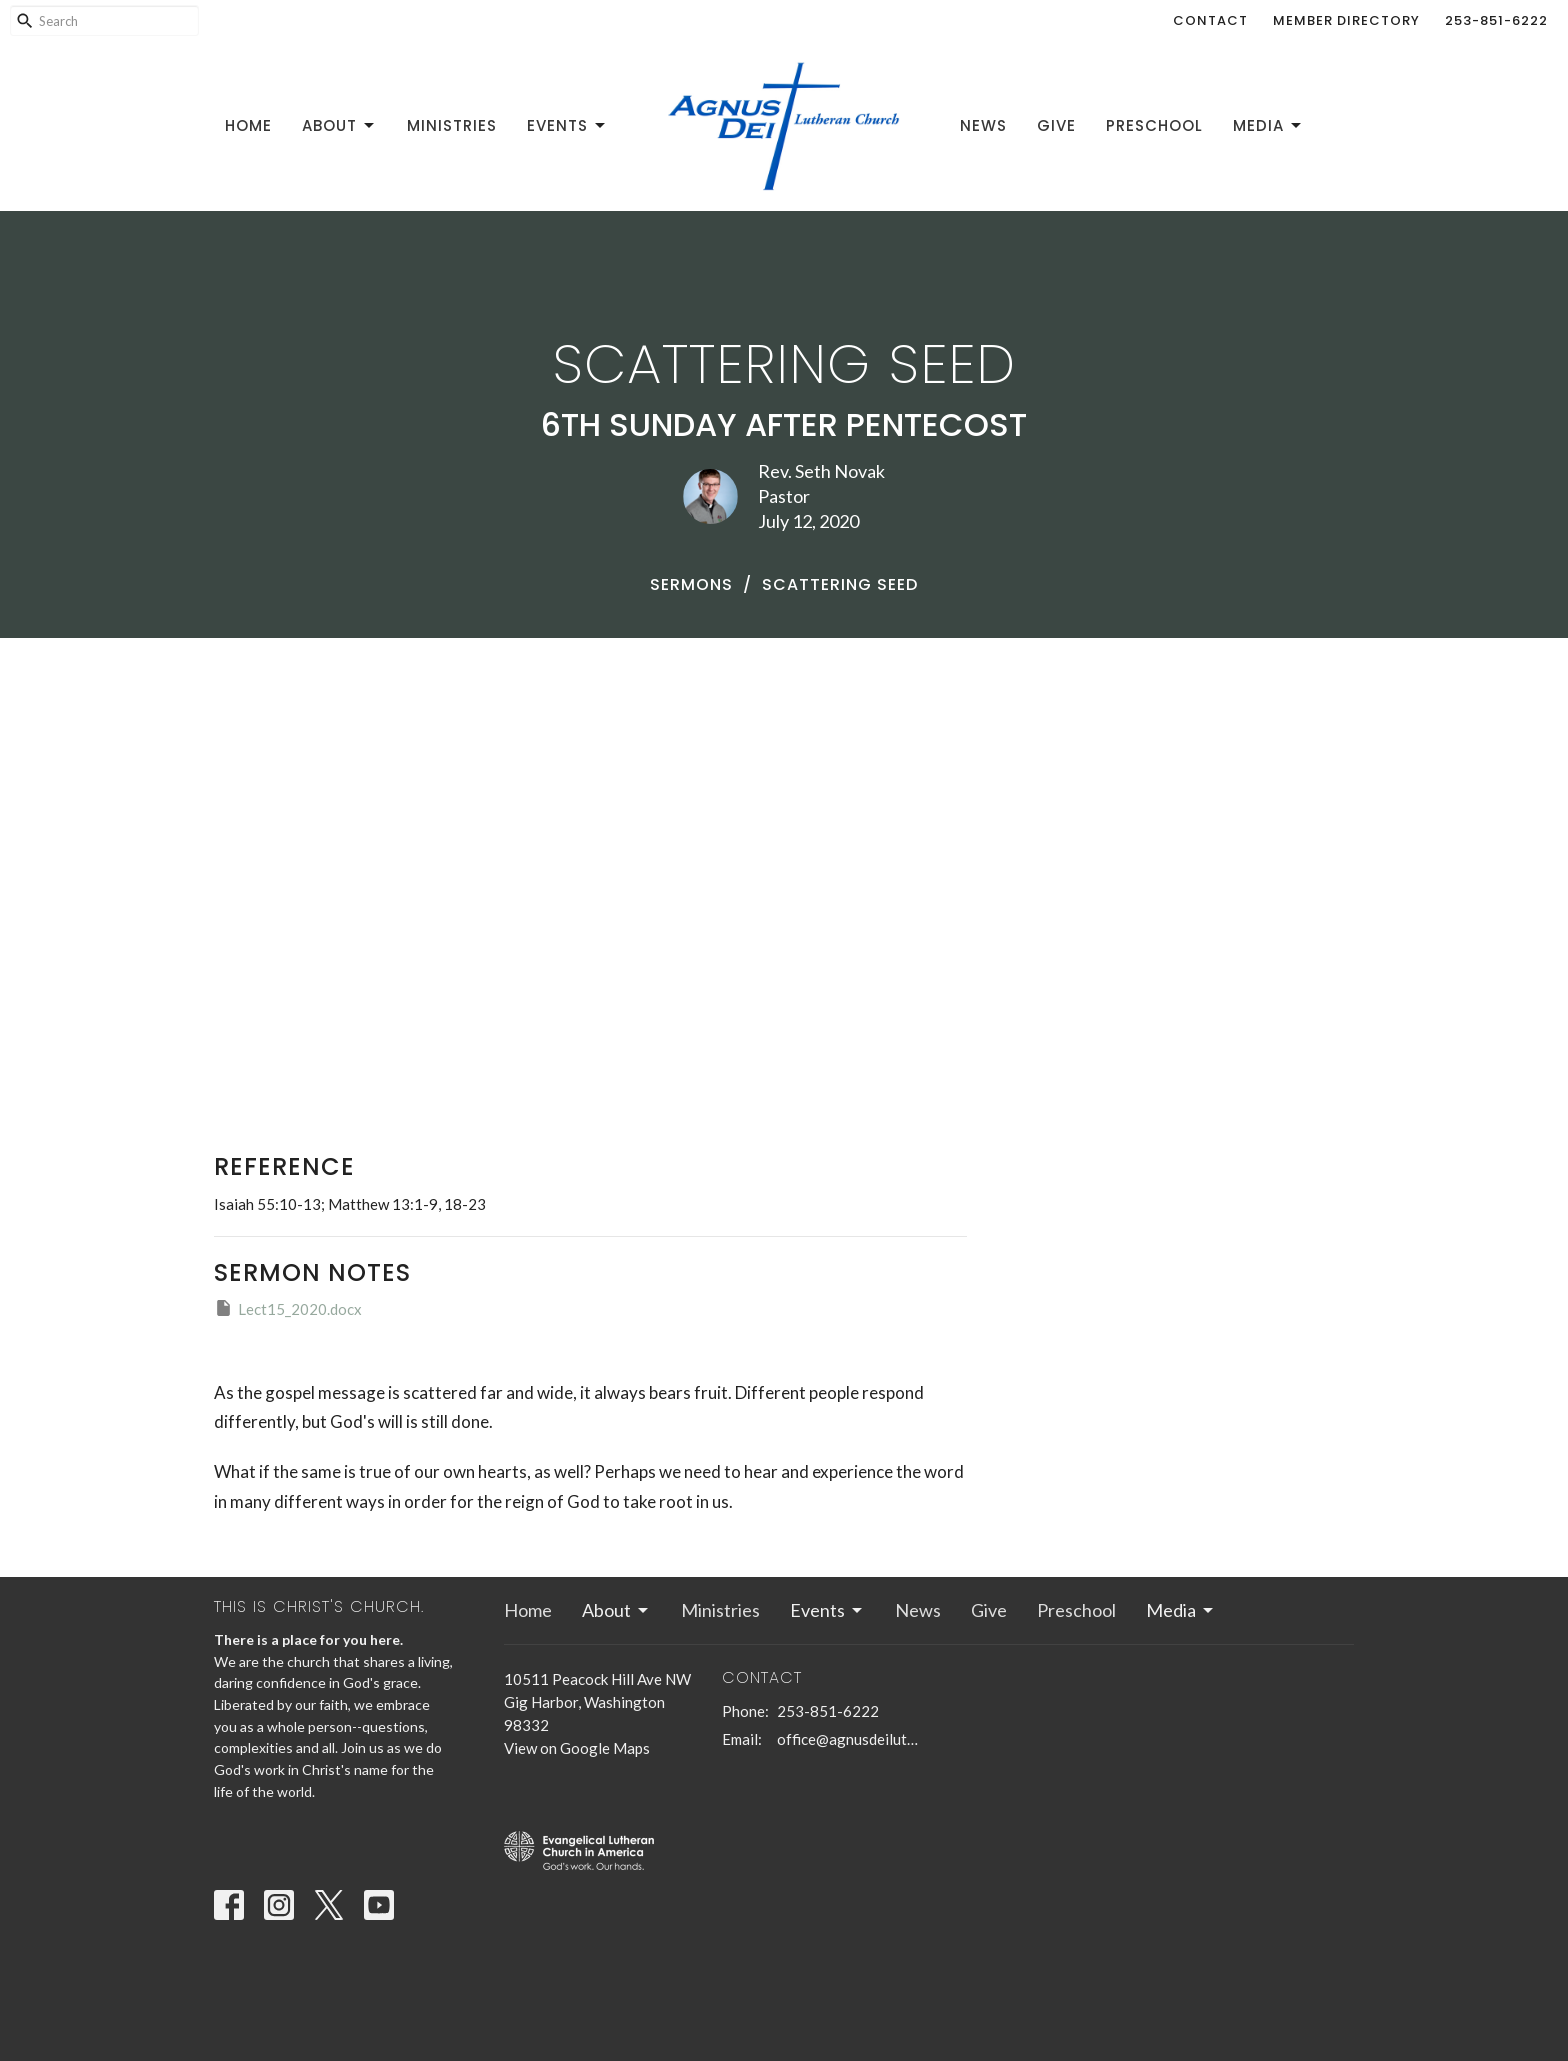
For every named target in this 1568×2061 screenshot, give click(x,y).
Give (1056, 125)
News (983, 125)
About (339, 125)
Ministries (452, 125)
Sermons (691, 584)
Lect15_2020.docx (288, 1308)
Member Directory (1346, 20)
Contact (1210, 20)
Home (248, 125)
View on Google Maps (577, 1748)
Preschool (1154, 125)
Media (1268, 125)
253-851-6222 (1496, 20)
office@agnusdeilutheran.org (848, 1739)
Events (567, 125)
